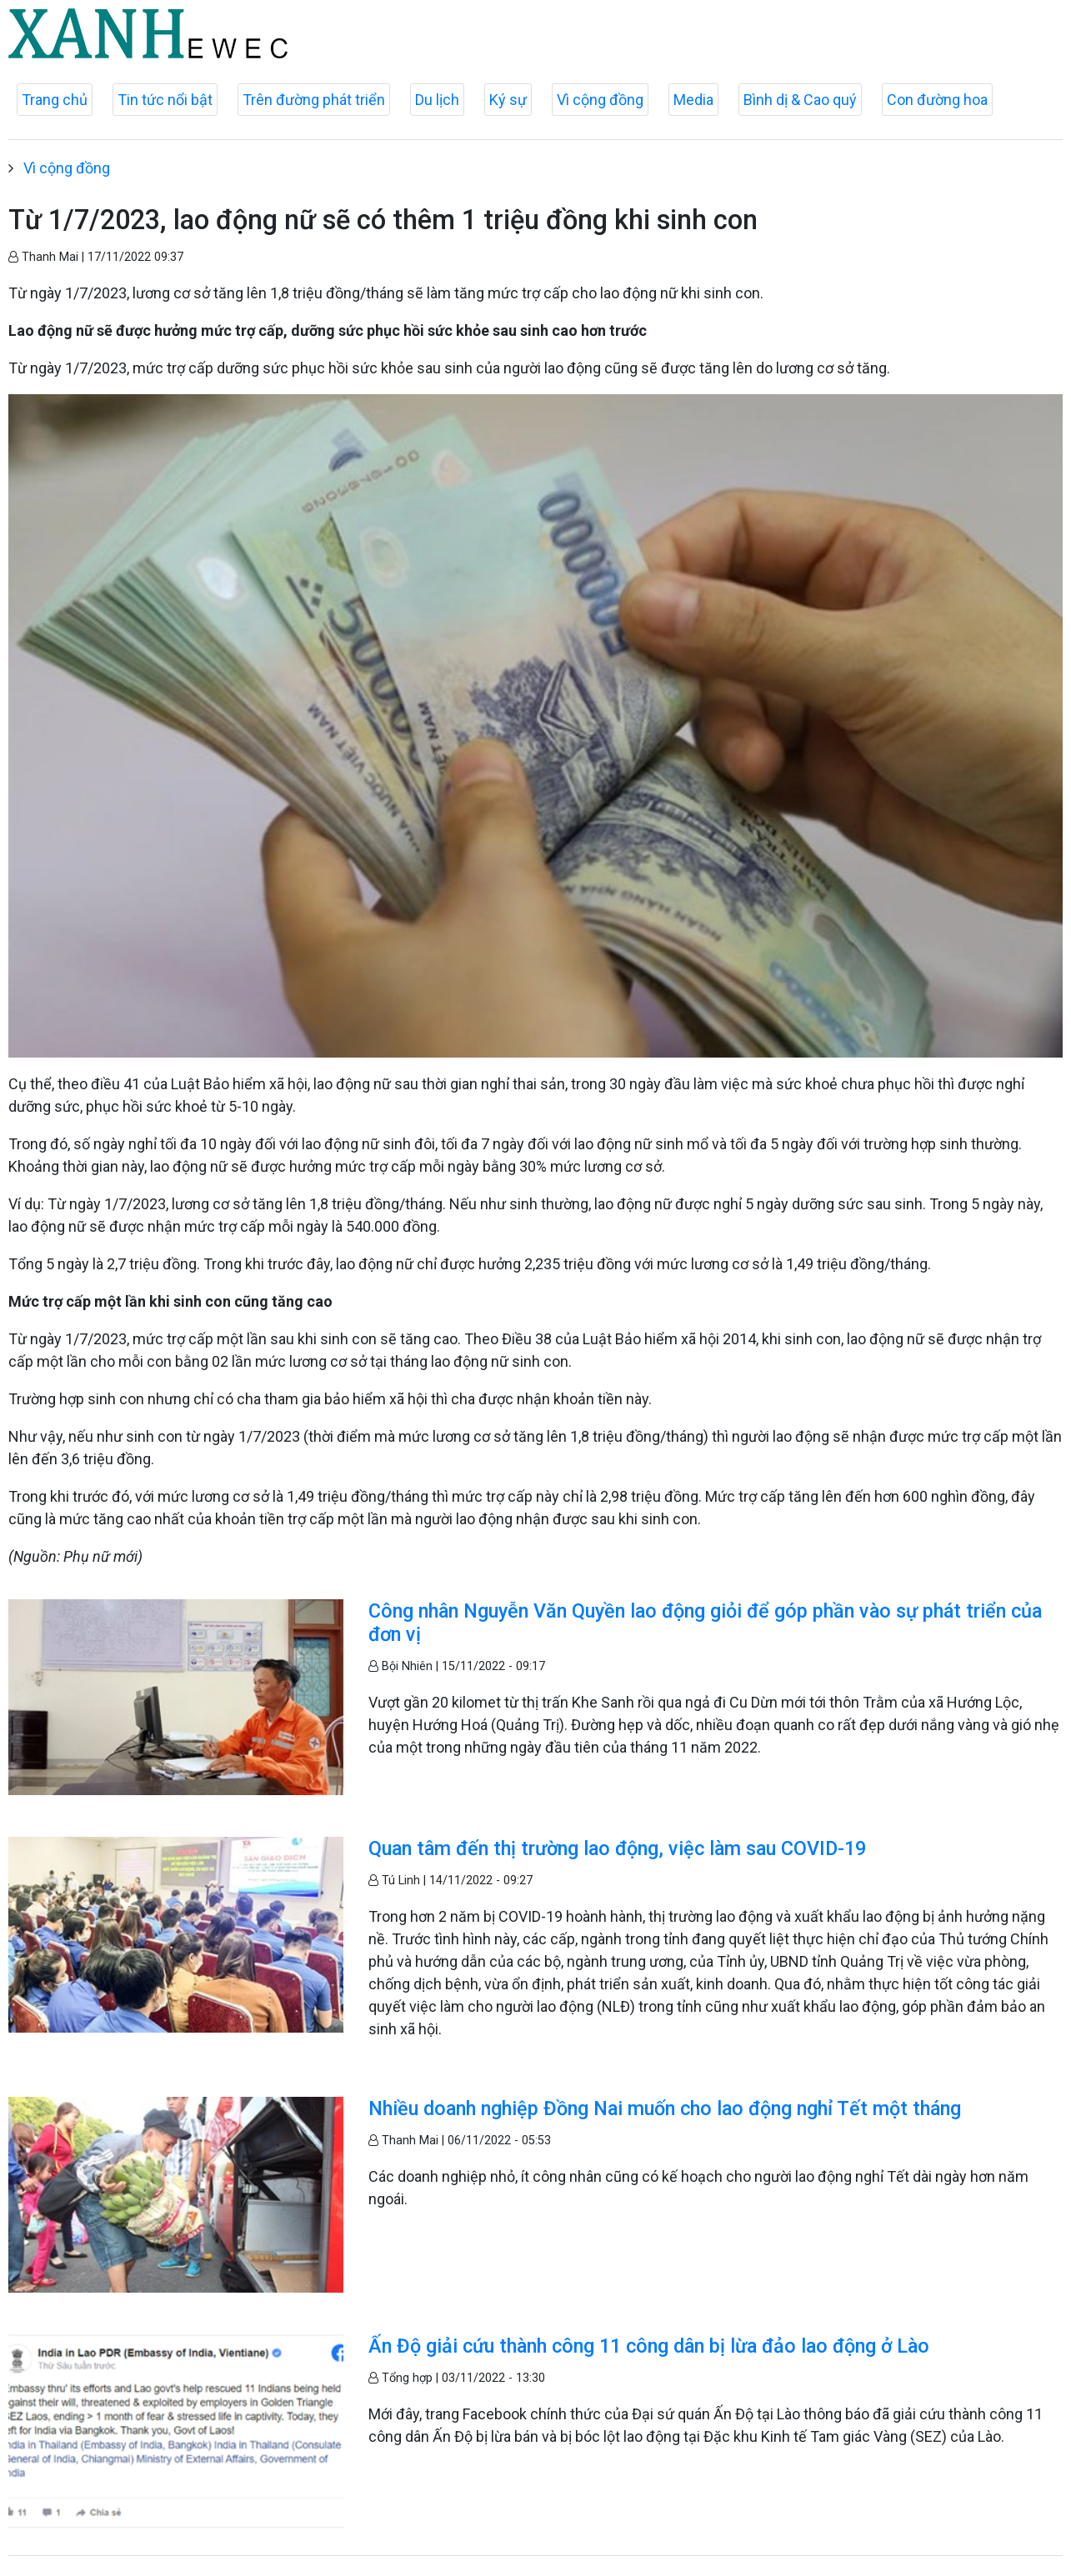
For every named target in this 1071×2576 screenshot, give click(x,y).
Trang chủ (55, 99)
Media (693, 99)
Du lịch (437, 99)
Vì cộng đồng (600, 99)
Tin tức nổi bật (165, 99)
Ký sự (508, 99)
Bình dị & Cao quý (800, 99)
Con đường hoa (937, 99)
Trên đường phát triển (314, 99)
